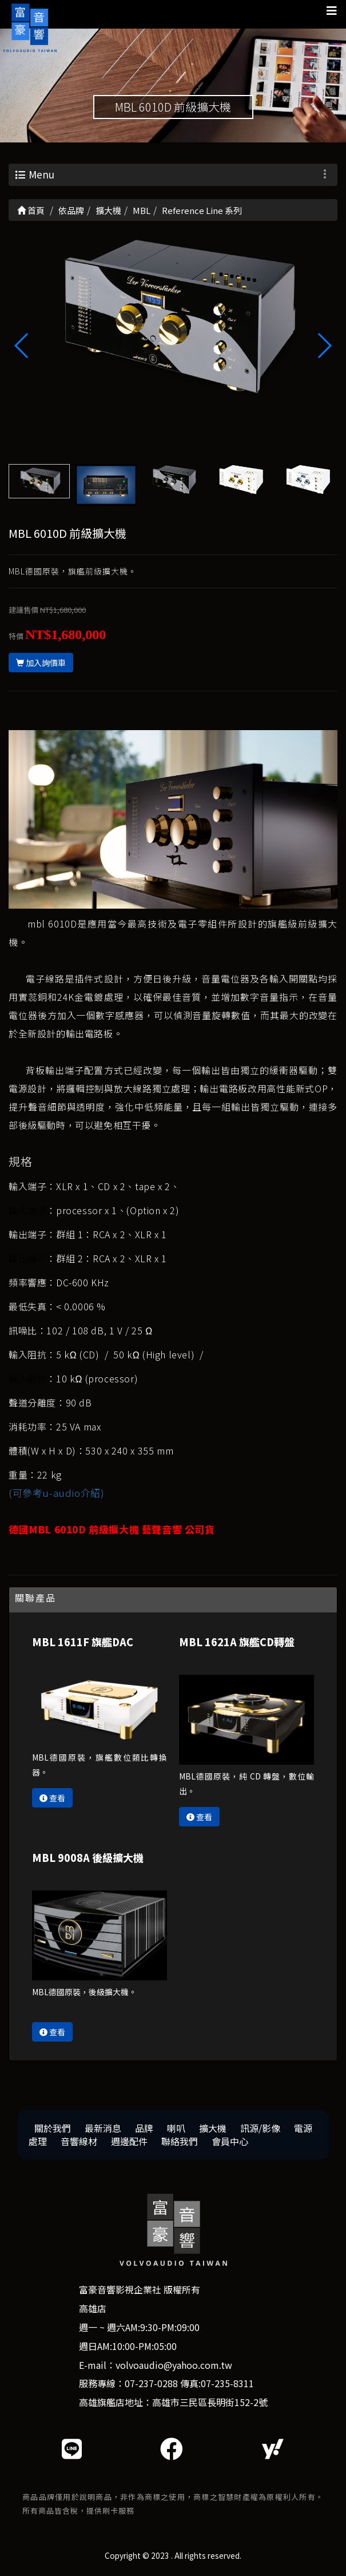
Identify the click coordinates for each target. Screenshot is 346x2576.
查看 (52, 1798)
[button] (324, 345)
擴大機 (212, 2128)
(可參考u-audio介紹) (56, 1492)
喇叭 (176, 2128)
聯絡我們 (179, 2141)
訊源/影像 (260, 2128)
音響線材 (79, 2141)
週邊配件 (129, 2141)
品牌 (144, 2128)
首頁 (31, 210)
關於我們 (52, 2128)
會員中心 (230, 2141)
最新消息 (103, 2128)
